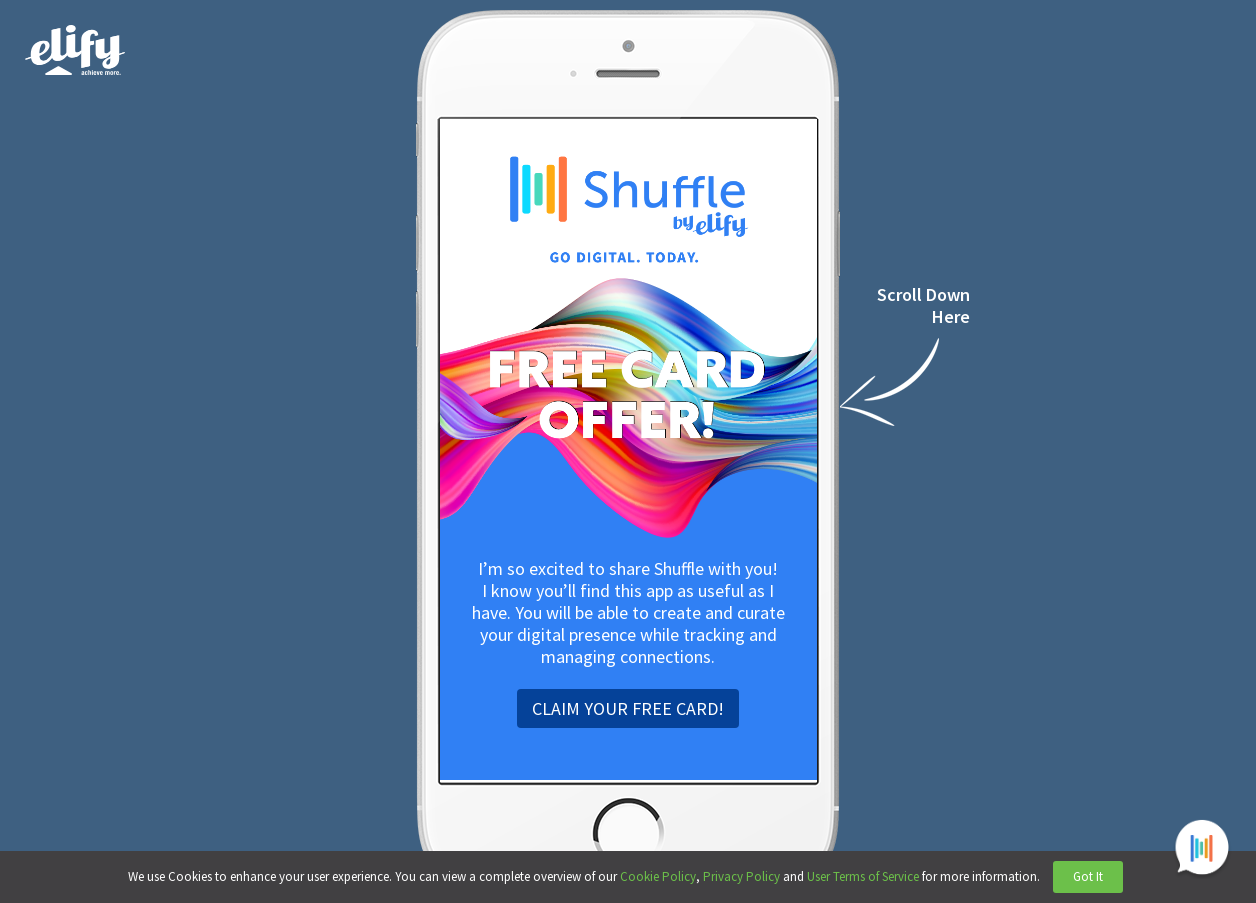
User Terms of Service (863, 876)
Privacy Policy (741, 876)
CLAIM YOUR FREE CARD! (628, 708)
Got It (1088, 876)
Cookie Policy (658, 876)
